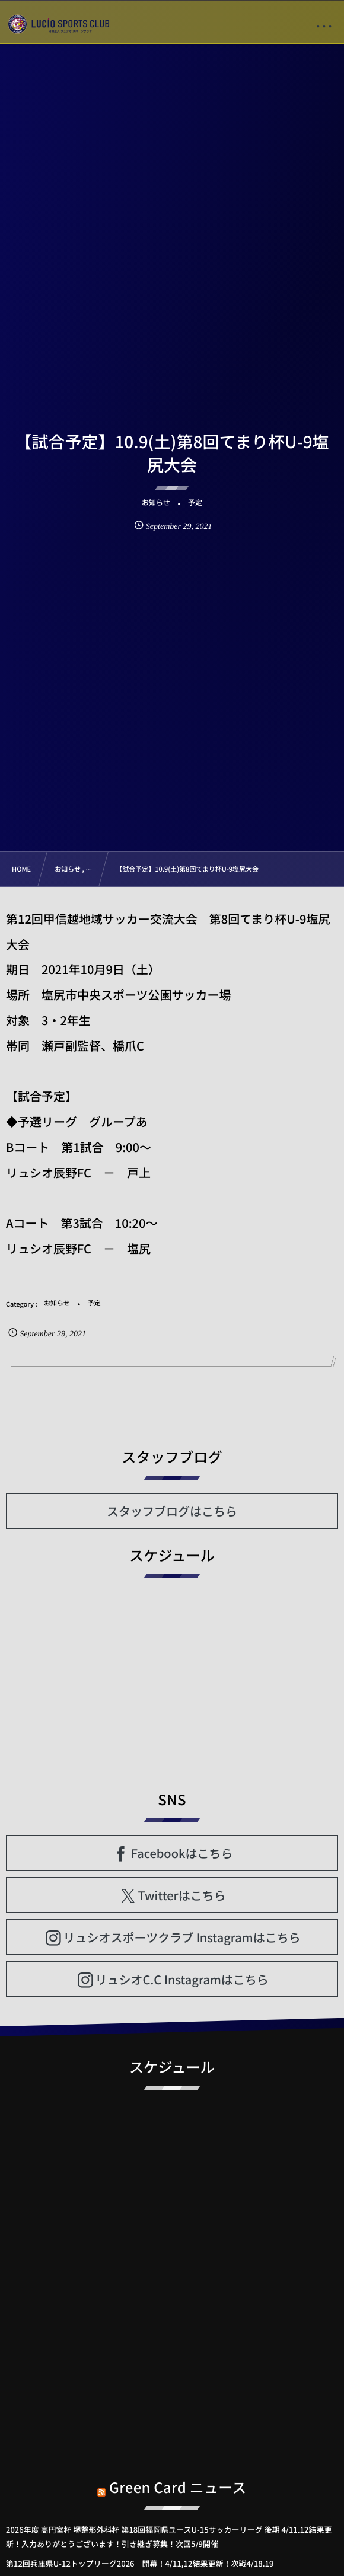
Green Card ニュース (178, 2478)
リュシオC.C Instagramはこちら (181, 1979)
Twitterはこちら (182, 1895)
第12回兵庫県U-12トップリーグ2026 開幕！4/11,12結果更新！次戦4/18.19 (139, 2563)
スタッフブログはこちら (172, 1511)
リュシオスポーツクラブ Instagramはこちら (182, 1937)
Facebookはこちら (182, 1853)
